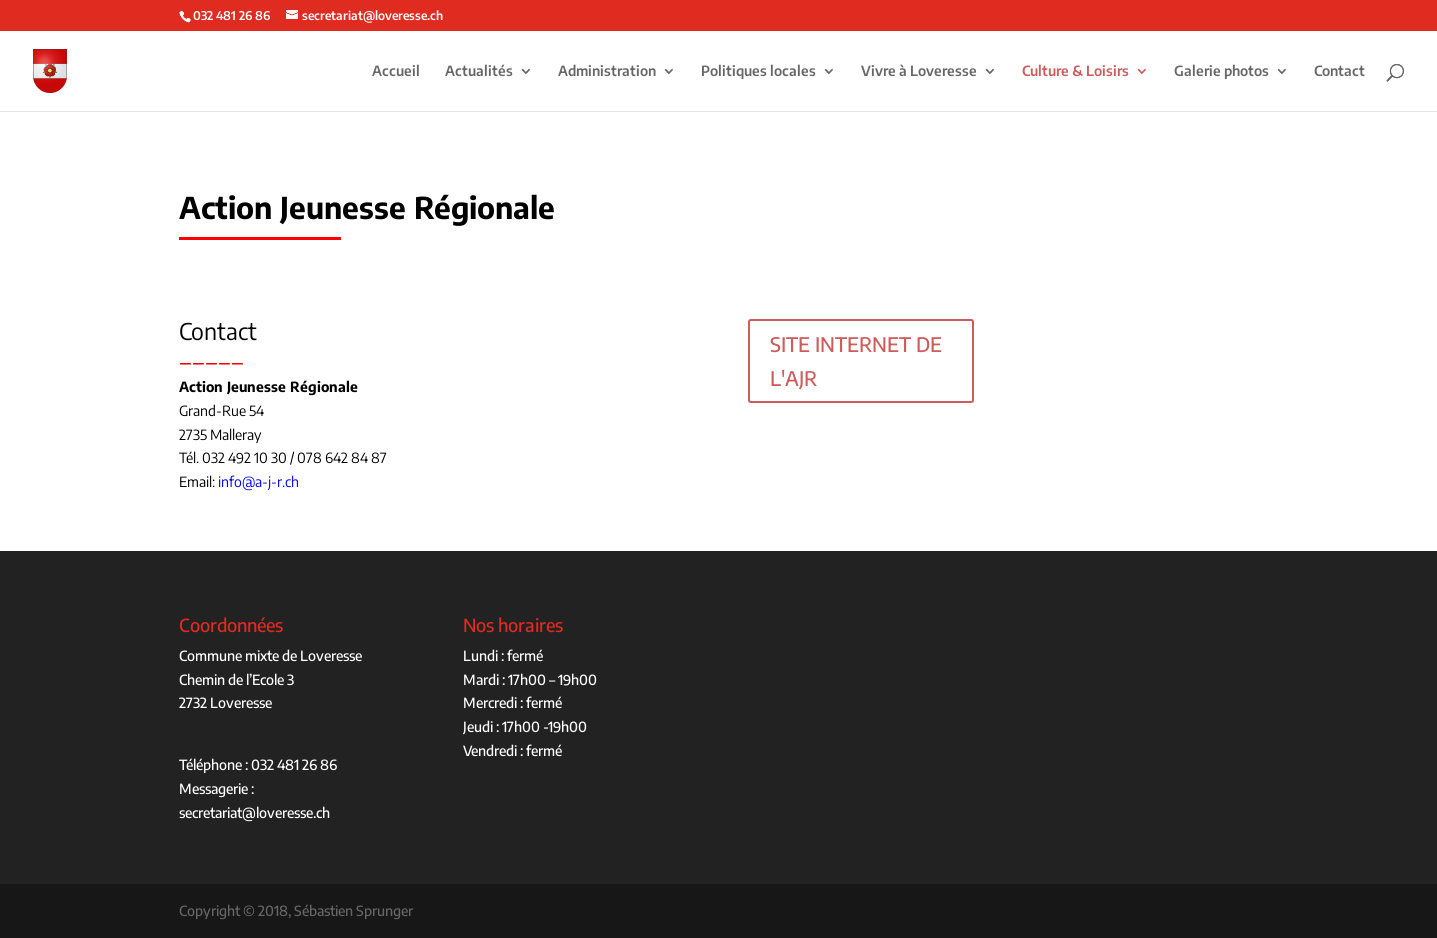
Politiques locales (758, 71)
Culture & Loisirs (1075, 71)
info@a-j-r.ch (258, 481)
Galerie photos (1221, 71)
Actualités (479, 71)
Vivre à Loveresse (919, 71)
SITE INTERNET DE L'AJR (856, 360)
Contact (1339, 71)
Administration (607, 71)
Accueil (396, 71)
